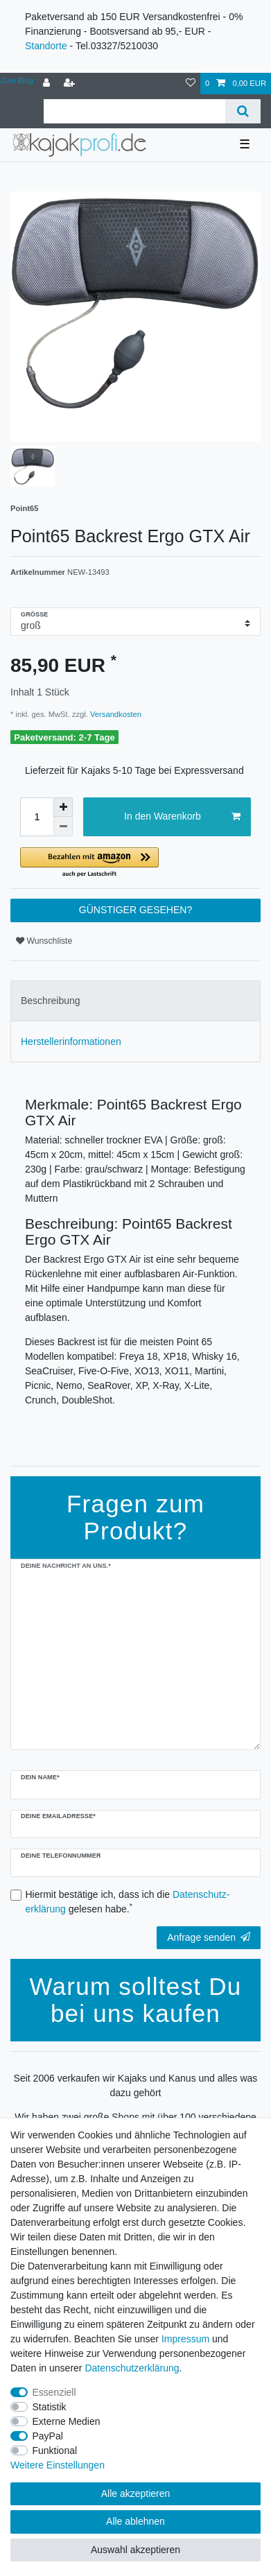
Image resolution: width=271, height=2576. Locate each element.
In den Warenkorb (182, 817)
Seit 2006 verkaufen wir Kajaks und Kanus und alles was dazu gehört (136, 2085)
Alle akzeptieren (136, 2493)
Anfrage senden (208, 1937)
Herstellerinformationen (71, 1041)
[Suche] (243, 111)
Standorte (46, 45)
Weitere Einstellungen (57, 2465)
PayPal (48, 2435)
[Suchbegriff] (134, 111)
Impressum (185, 2338)
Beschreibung (50, 1000)
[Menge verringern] (63, 826)
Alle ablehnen (135, 2521)
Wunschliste (44, 941)
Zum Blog (16, 80)
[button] (135, 863)
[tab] (135, 1000)
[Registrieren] (70, 83)
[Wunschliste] (190, 83)
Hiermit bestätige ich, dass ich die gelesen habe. (128, 1901)
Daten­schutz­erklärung (132, 2368)
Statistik (50, 2406)
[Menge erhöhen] (63, 807)
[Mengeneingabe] (36, 816)
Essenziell (54, 2392)
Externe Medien (66, 2421)
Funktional (55, 2450)
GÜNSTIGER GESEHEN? (135, 909)
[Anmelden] (48, 83)
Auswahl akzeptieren (135, 2549)
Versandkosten (114, 714)
